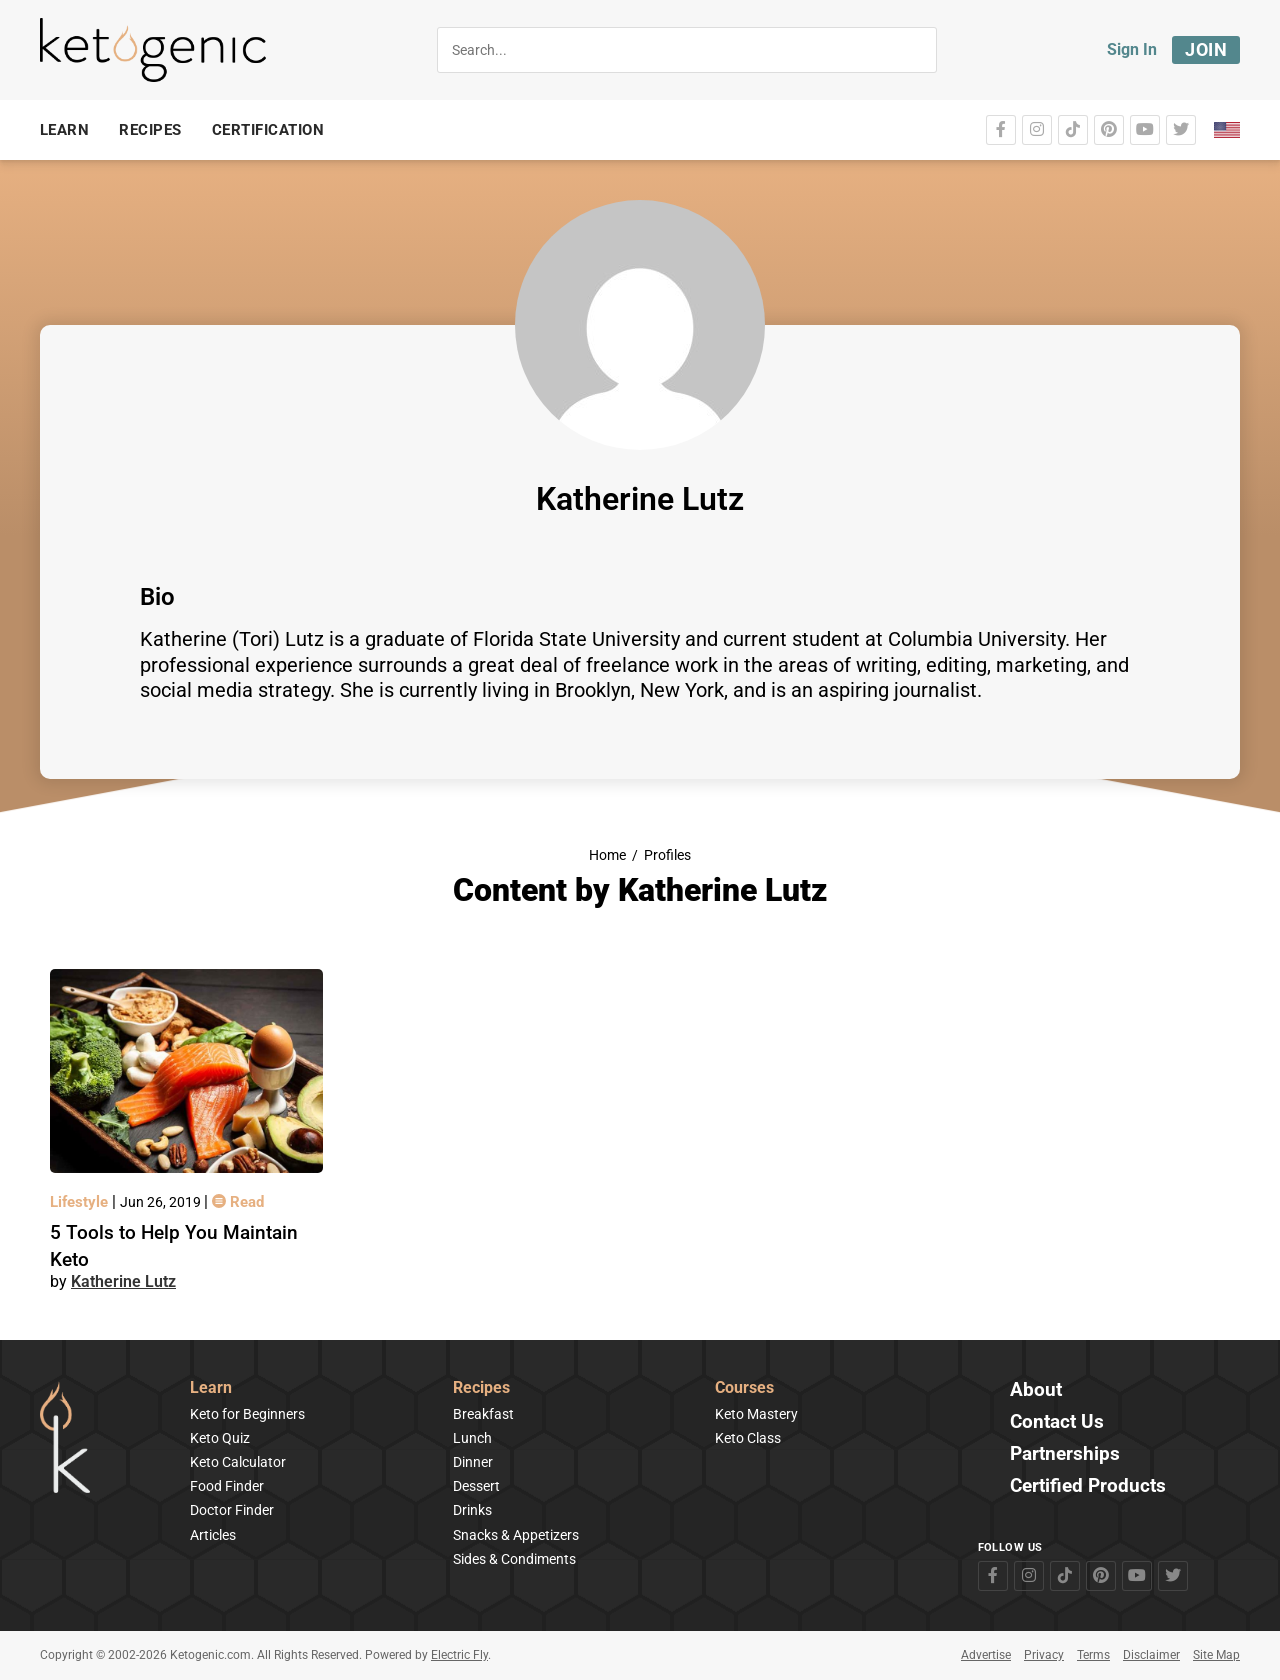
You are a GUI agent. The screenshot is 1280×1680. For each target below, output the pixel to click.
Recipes (481, 1388)
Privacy (1044, 1655)
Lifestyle (81, 1202)
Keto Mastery (756, 1414)
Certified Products (1088, 1486)
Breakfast (483, 1414)
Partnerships (1065, 1454)
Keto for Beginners (247, 1414)
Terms (1093, 1655)
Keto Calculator (238, 1462)
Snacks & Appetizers (516, 1535)
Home (607, 855)
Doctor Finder (232, 1510)
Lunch (472, 1438)
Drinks (472, 1510)
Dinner (473, 1462)
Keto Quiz (220, 1438)
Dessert (476, 1486)
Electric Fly (459, 1655)
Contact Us (1057, 1422)
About (1036, 1390)
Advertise (986, 1655)
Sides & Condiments (514, 1559)
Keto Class (748, 1438)
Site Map (1216, 1655)
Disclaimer (1151, 1655)
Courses (744, 1388)
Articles (213, 1535)
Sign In (1132, 49)
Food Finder (227, 1486)
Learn (211, 1388)
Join (1206, 49)
